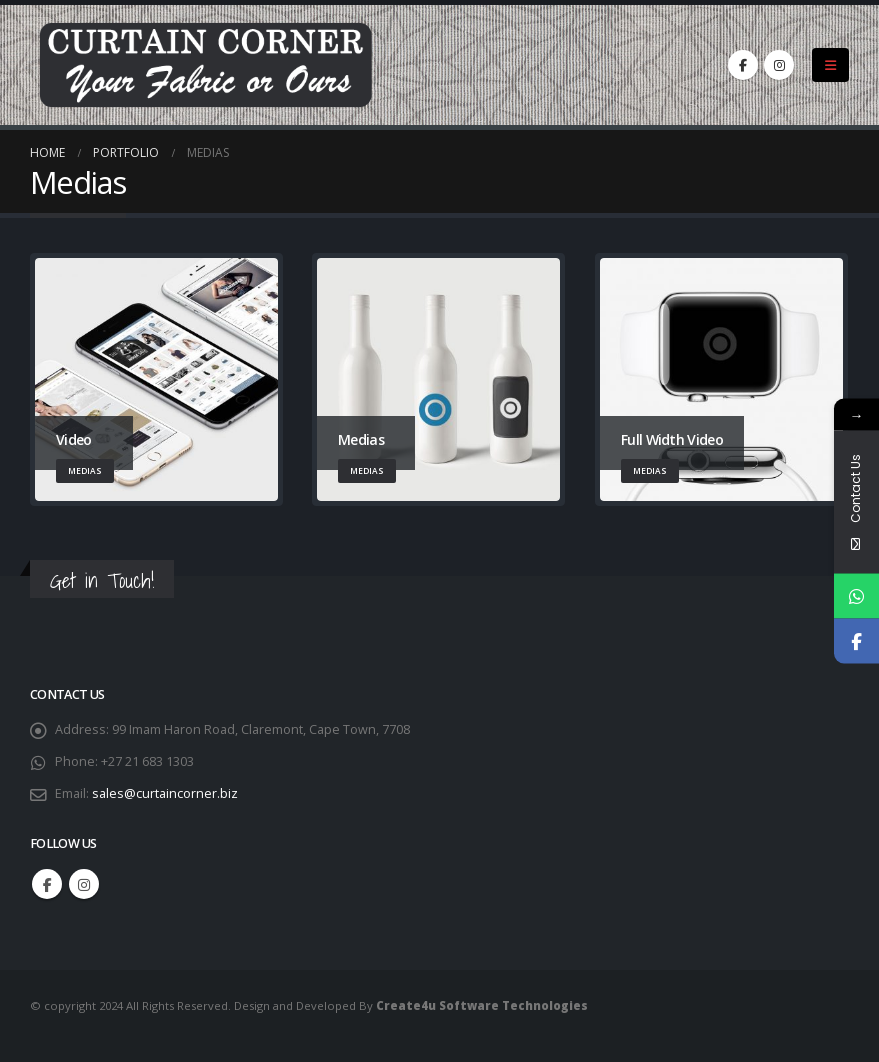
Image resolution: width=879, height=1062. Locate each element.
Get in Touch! (102, 580)
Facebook (47, 884)
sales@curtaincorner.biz (165, 793)
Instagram (84, 884)
